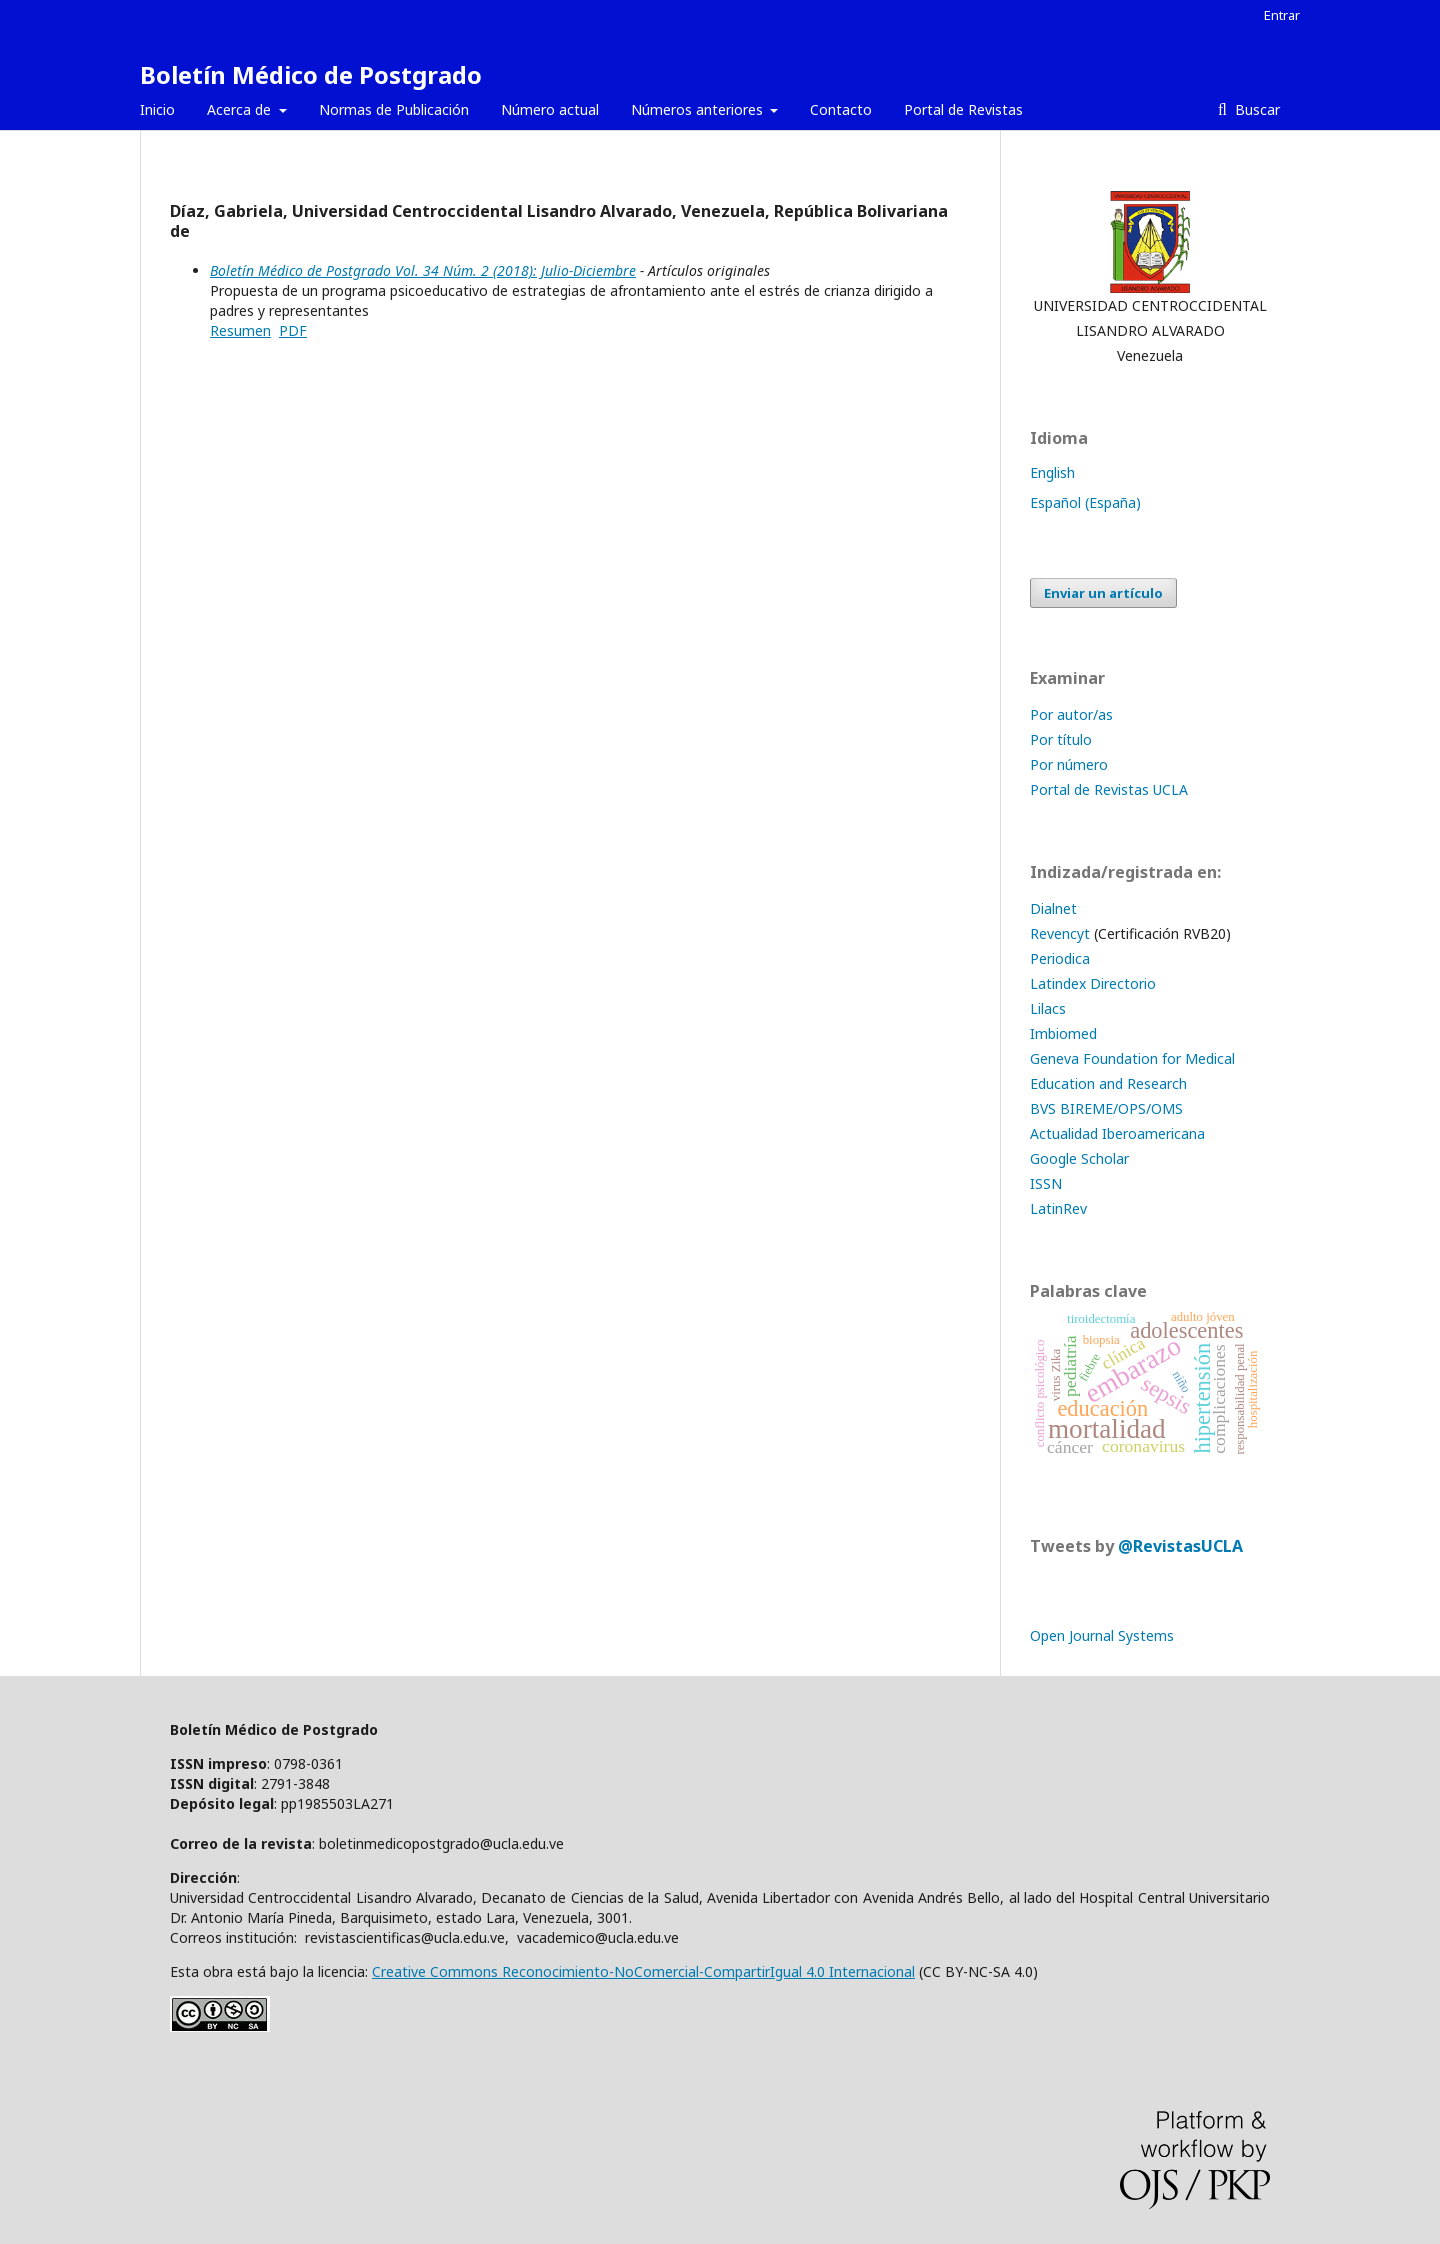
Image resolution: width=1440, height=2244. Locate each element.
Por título (1061, 739)
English (1052, 472)
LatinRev (1058, 1208)
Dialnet (1053, 908)
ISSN (1046, 1183)
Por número (1069, 764)
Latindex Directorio (1093, 983)
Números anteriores (699, 109)
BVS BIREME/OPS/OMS (1106, 1108)
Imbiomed (1063, 1033)
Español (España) (1085, 502)
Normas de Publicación (394, 109)
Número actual (550, 109)
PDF (293, 330)
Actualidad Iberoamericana (1117, 1133)
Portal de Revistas (963, 109)
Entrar (1282, 15)
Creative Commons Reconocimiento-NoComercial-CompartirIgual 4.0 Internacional (643, 1971)
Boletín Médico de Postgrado (311, 74)
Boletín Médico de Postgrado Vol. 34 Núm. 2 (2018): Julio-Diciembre (423, 270)
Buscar (1255, 109)
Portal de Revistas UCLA (1109, 789)
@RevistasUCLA (1180, 1546)
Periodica (1060, 958)
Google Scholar (1079, 1158)
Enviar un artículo (1103, 593)
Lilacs (1048, 1008)
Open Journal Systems (1102, 1635)
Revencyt (1060, 933)
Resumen (240, 330)
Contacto (841, 109)
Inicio (157, 109)
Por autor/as (1071, 714)
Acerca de (241, 109)
